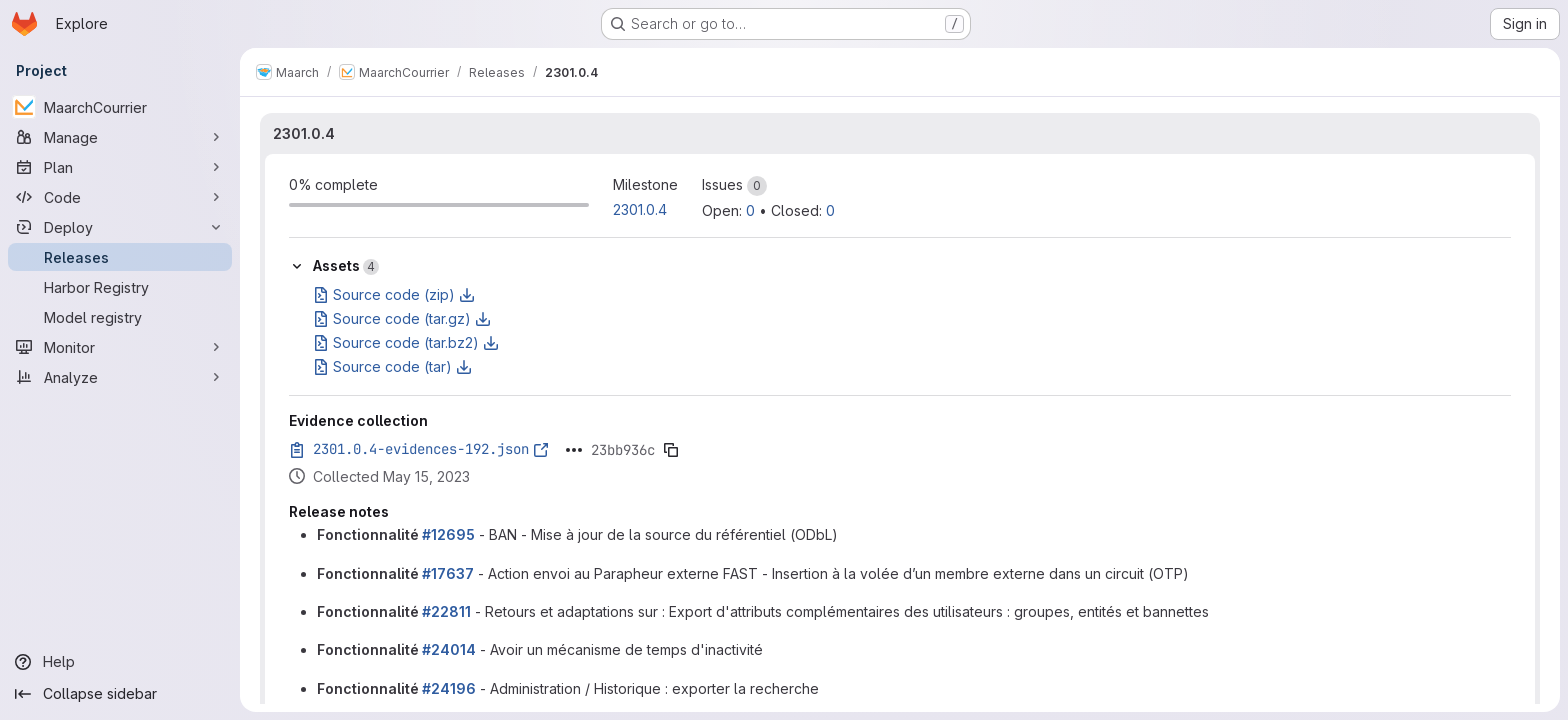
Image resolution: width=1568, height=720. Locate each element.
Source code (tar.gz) (402, 318)
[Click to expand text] (574, 450)
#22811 (446, 611)
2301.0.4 (304, 133)
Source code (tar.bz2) (406, 342)
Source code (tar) (392, 366)
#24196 (449, 688)
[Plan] (120, 167)
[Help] (120, 662)
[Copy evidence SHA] (671, 450)
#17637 (448, 573)
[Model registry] (120, 317)
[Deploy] (120, 227)
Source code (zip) (394, 294)
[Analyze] (120, 377)
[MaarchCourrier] (120, 107)
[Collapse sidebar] (120, 694)
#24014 (449, 649)
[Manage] (120, 137)
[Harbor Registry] (120, 287)
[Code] (120, 197)
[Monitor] (120, 347)
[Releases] (120, 257)
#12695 (448, 534)
